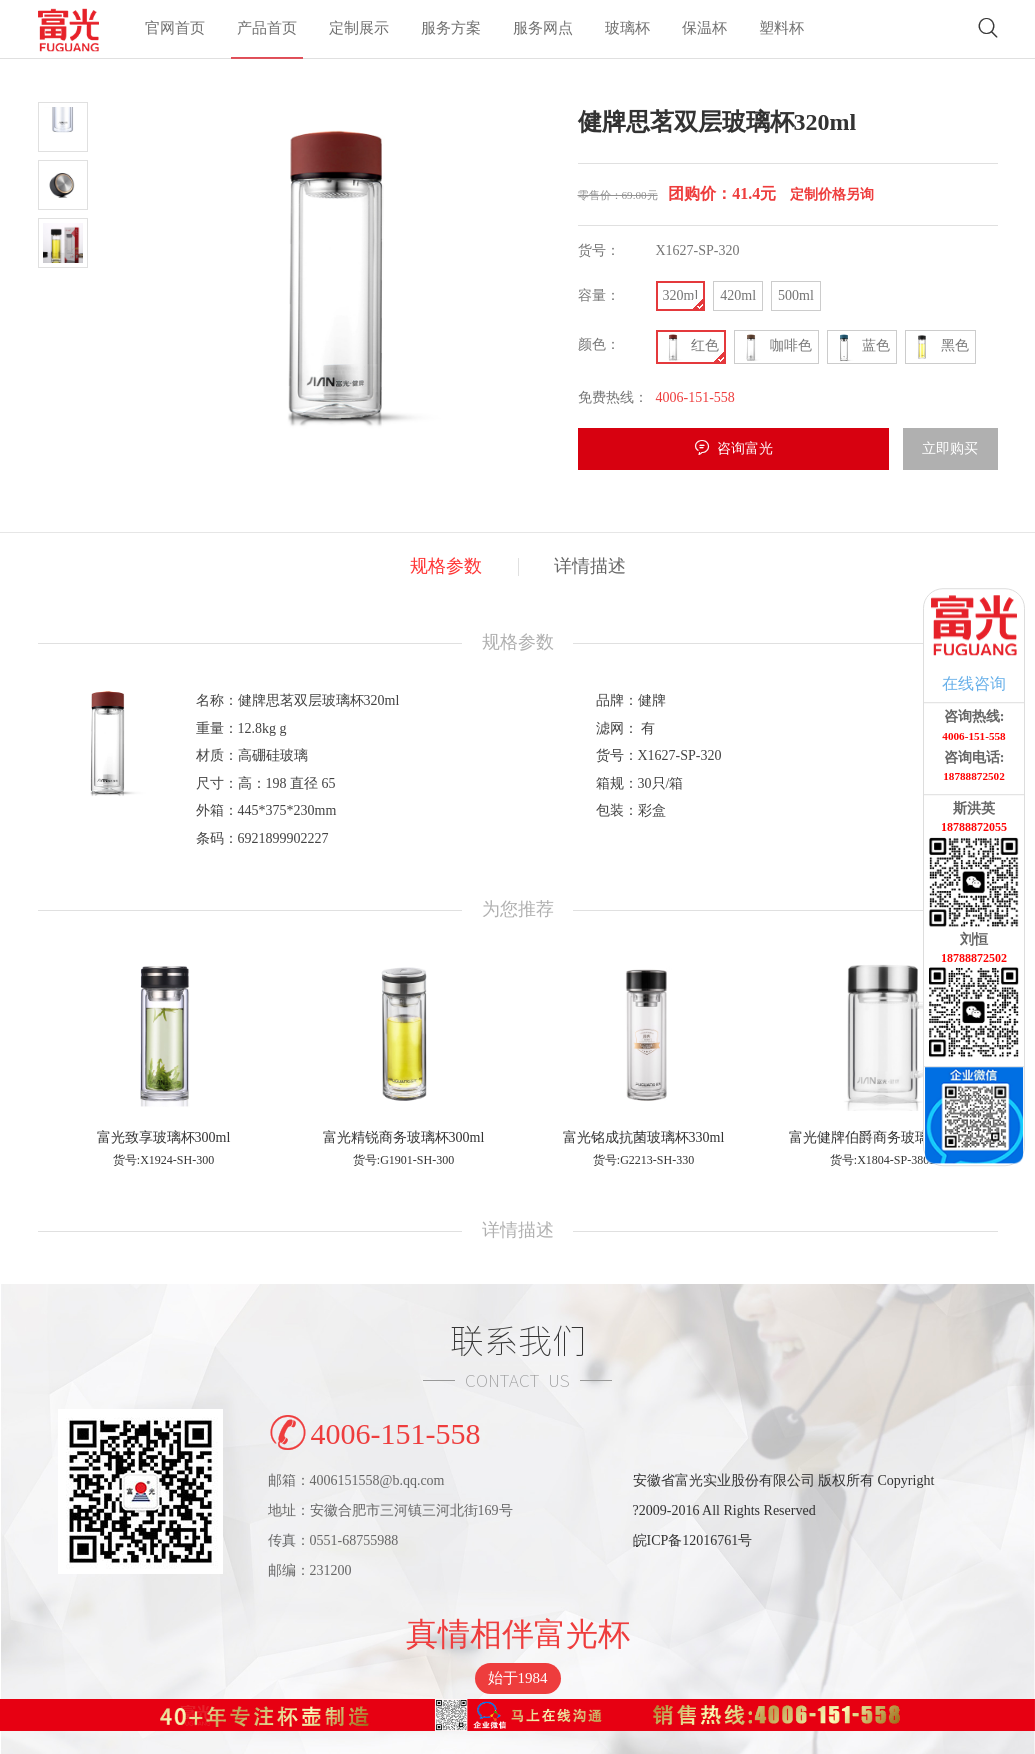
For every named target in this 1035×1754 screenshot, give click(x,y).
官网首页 (175, 31)
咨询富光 (745, 448)
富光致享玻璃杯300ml (164, 1137)
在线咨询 (974, 683)
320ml (681, 295)
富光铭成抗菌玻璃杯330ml (644, 1137)
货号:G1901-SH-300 (403, 1160)
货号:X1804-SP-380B (883, 1160)
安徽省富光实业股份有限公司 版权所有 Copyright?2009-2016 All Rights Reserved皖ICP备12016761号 (784, 1510)
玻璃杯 (627, 31)
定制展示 (359, 31)
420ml (738, 295)
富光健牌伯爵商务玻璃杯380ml (884, 1137)
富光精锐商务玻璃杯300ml (404, 1137)
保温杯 (704, 31)
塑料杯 (781, 31)
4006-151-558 (374, 1429)
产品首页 (267, 31)
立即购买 (950, 448)
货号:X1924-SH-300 (163, 1160)
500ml (796, 295)
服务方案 (451, 31)
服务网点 (543, 31)
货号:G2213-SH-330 (643, 1160)
